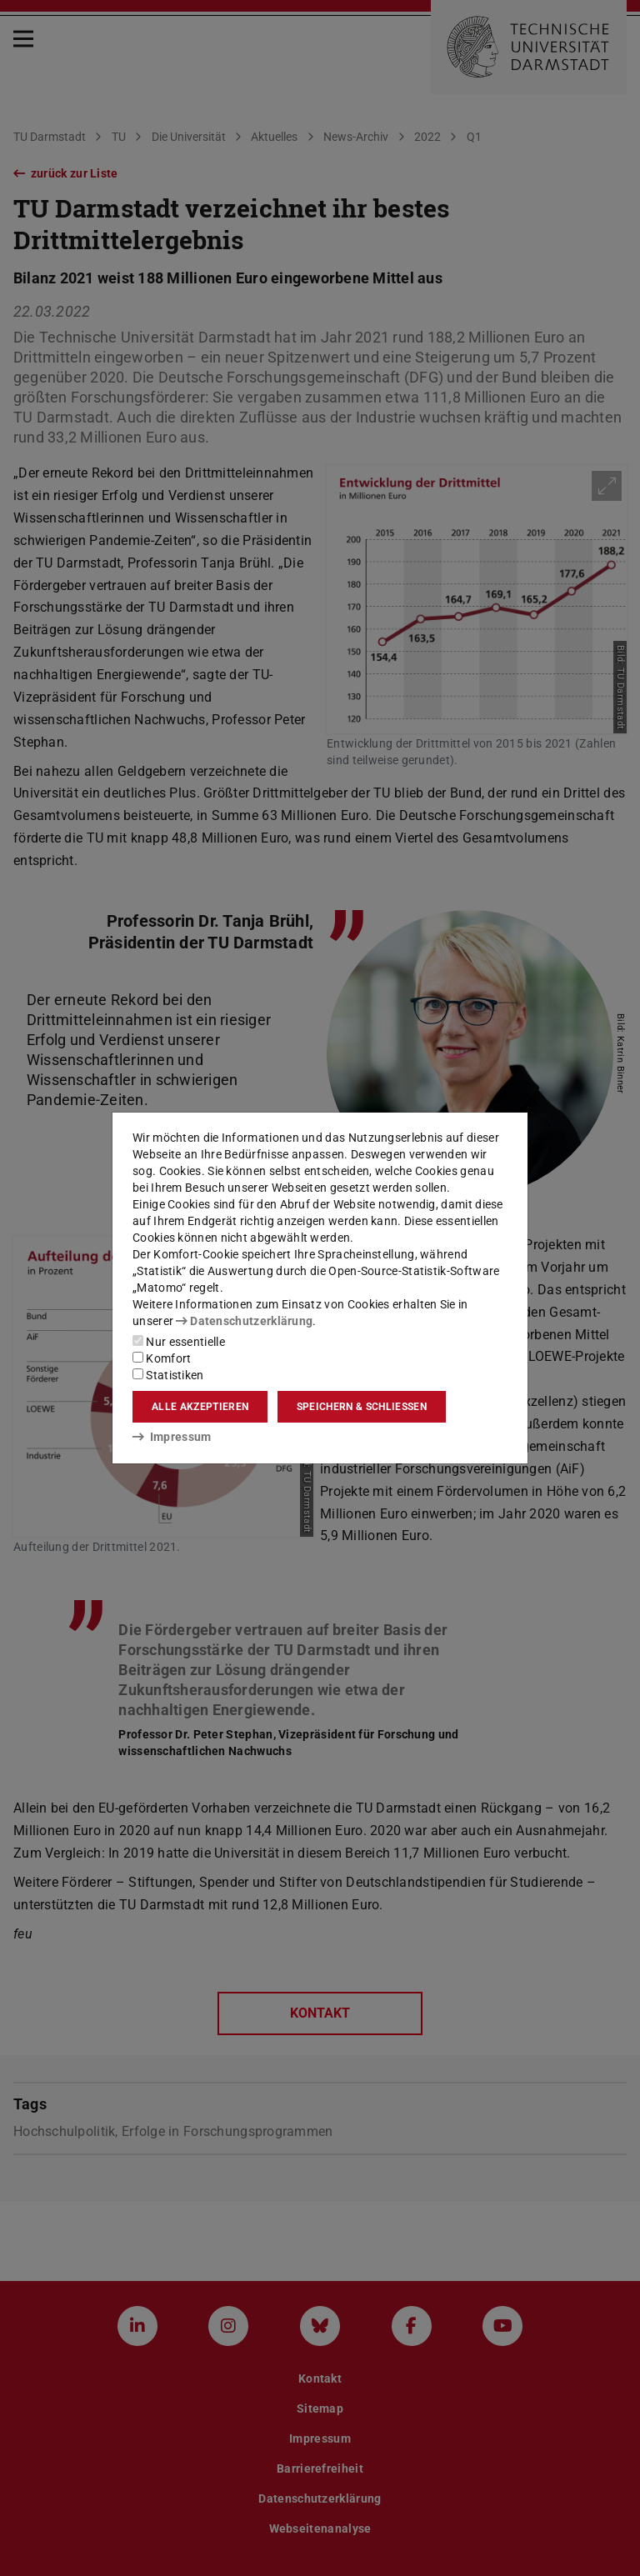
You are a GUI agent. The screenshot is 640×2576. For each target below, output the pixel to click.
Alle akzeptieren (200, 1407)
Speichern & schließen (362, 1407)
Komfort (161, 1358)
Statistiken (168, 1375)
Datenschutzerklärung (244, 1321)
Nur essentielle (178, 1341)
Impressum (172, 1436)
